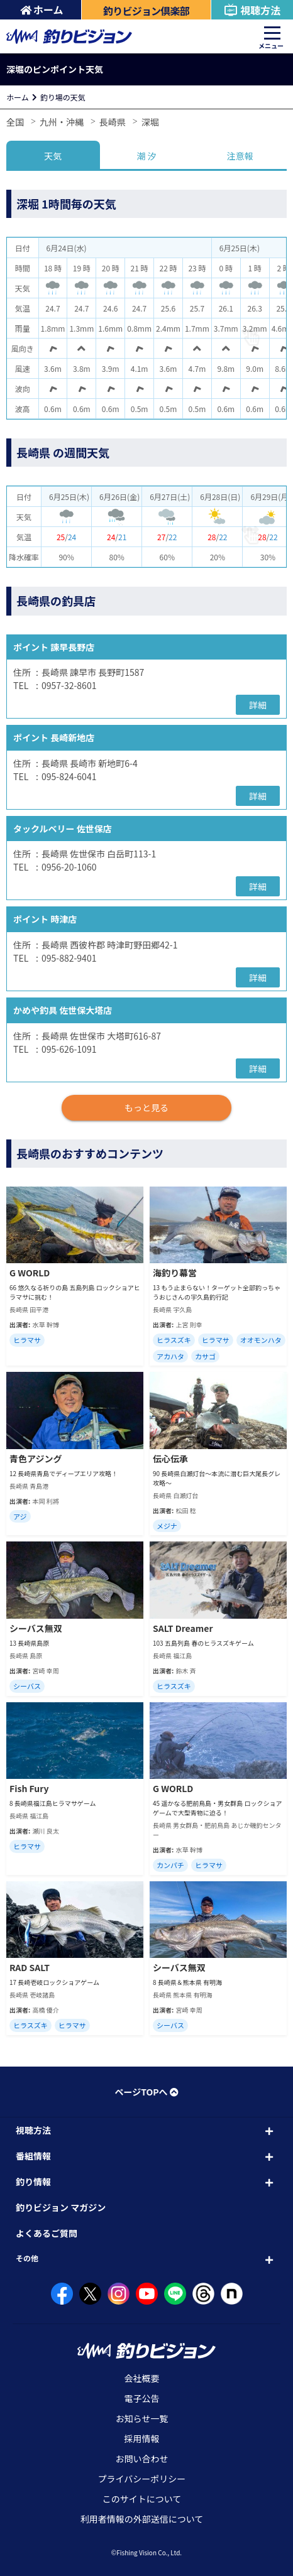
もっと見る (146, 1107)
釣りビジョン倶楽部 (146, 10)
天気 (53, 155)
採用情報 (142, 2438)
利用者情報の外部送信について (142, 2519)
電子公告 (142, 2398)
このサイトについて (142, 2498)
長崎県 (112, 122)
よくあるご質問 (46, 2233)
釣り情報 (33, 2181)
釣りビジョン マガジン (61, 2207)
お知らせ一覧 (142, 2418)
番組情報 (33, 2155)
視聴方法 (251, 10)
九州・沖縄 (62, 122)
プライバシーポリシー (142, 2478)
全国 (15, 122)
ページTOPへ (146, 2091)
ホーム (42, 9)
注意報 (240, 155)
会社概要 (142, 2378)
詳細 (258, 704)
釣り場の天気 (63, 97)
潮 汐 (146, 155)
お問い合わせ (142, 2458)
